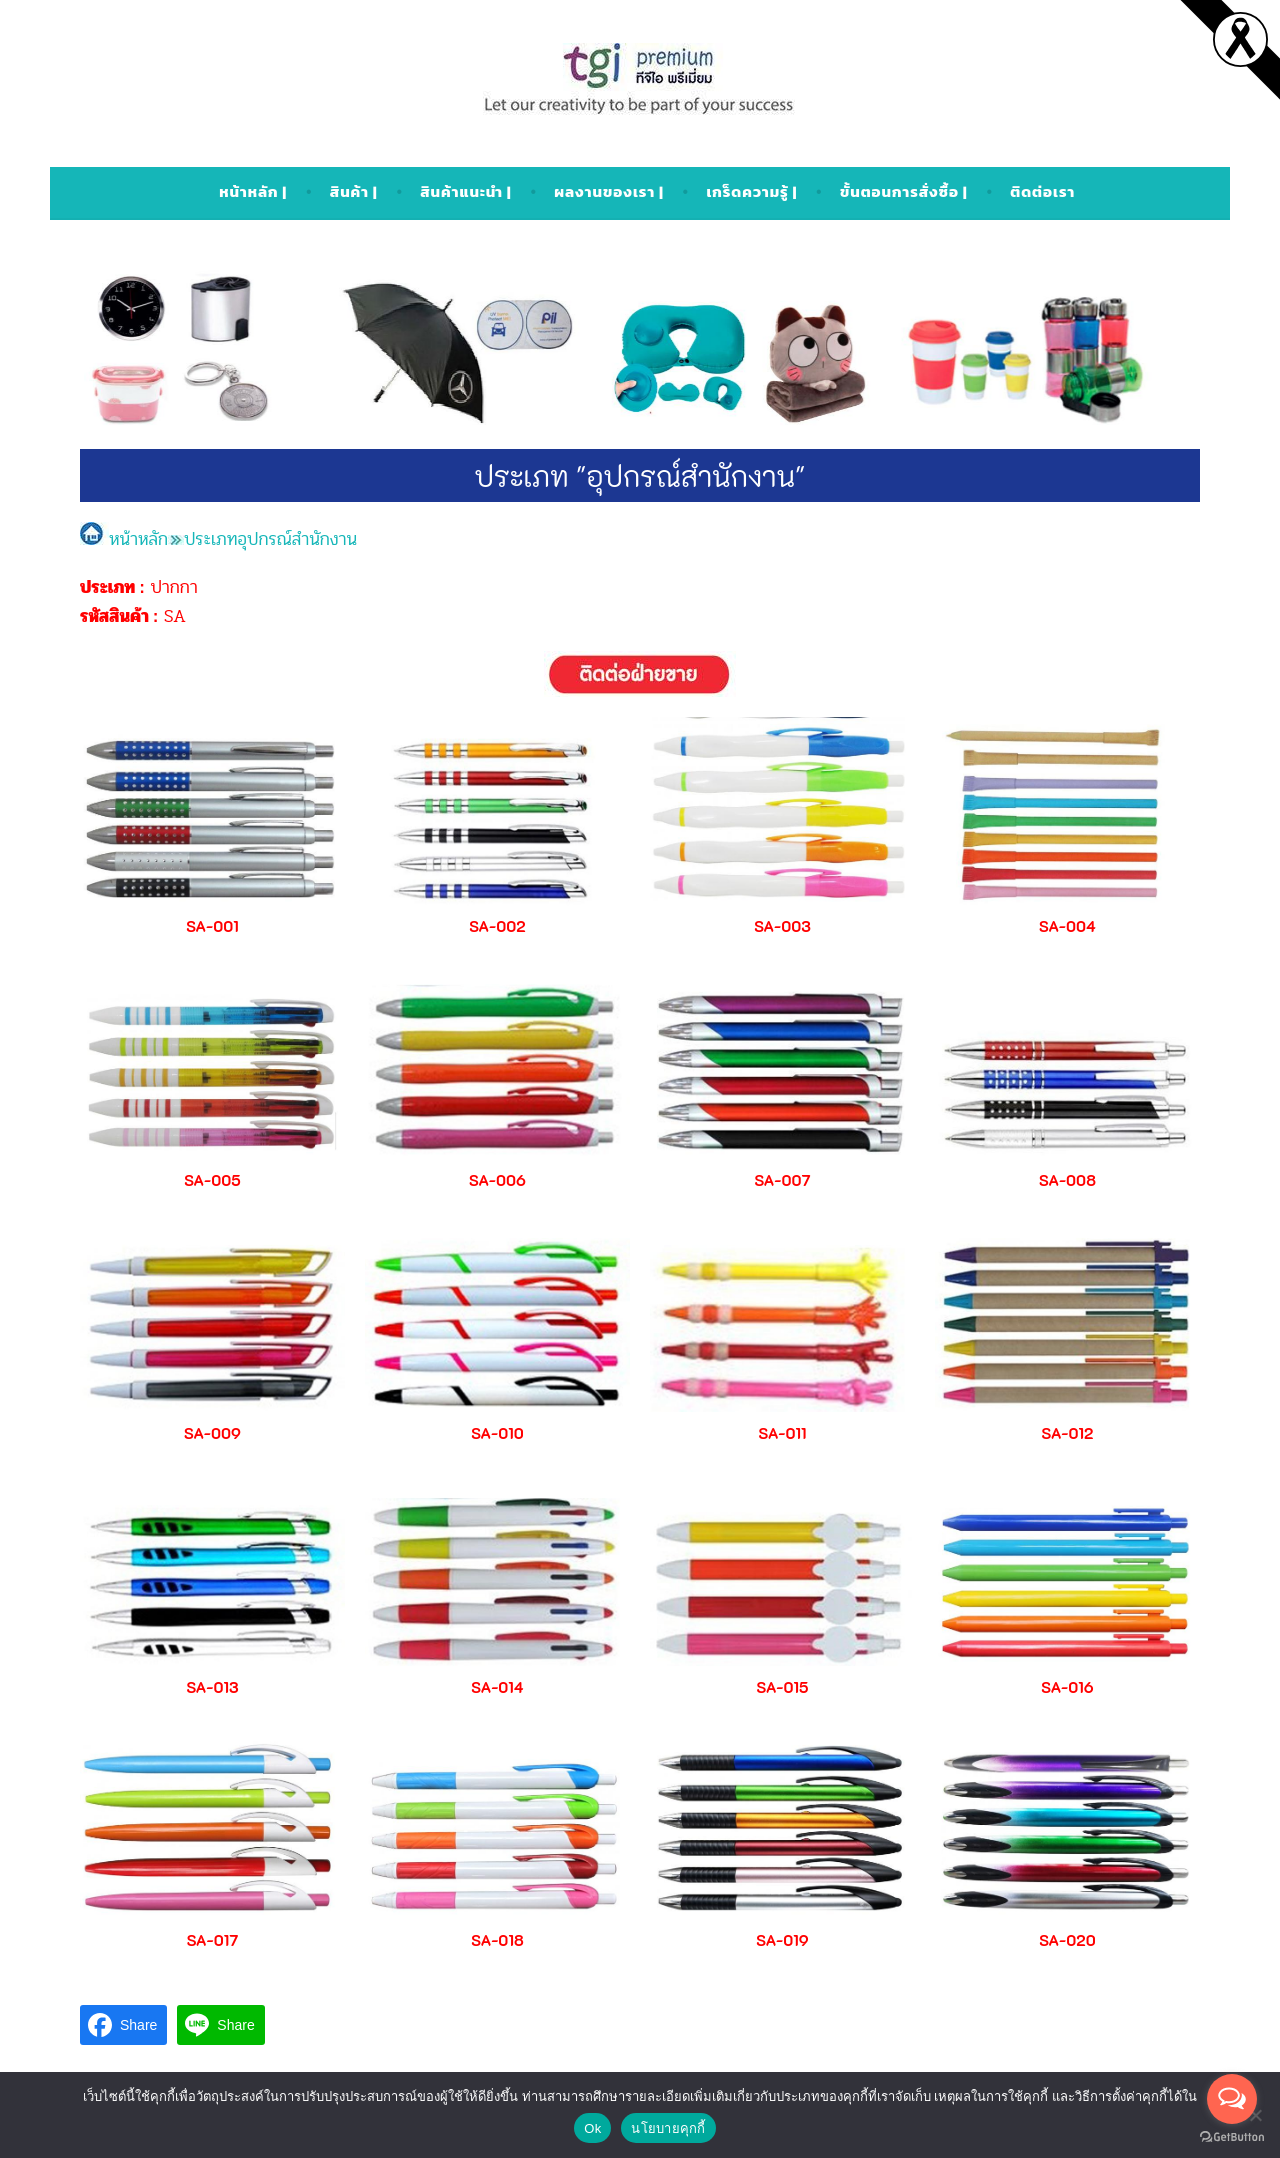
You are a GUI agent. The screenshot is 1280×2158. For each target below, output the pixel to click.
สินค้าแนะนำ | (465, 191)
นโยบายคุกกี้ (668, 2128)
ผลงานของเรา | (608, 191)
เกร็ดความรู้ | (751, 191)
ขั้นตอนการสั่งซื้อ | (904, 191)
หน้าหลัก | (253, 191)
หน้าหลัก (124, 539)
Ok (592, 2128)
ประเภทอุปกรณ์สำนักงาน (270, 539)
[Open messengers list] (1232, 2099)
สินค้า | (354, 191)
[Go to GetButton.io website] (1232, 2137)
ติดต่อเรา (1042, 191)
